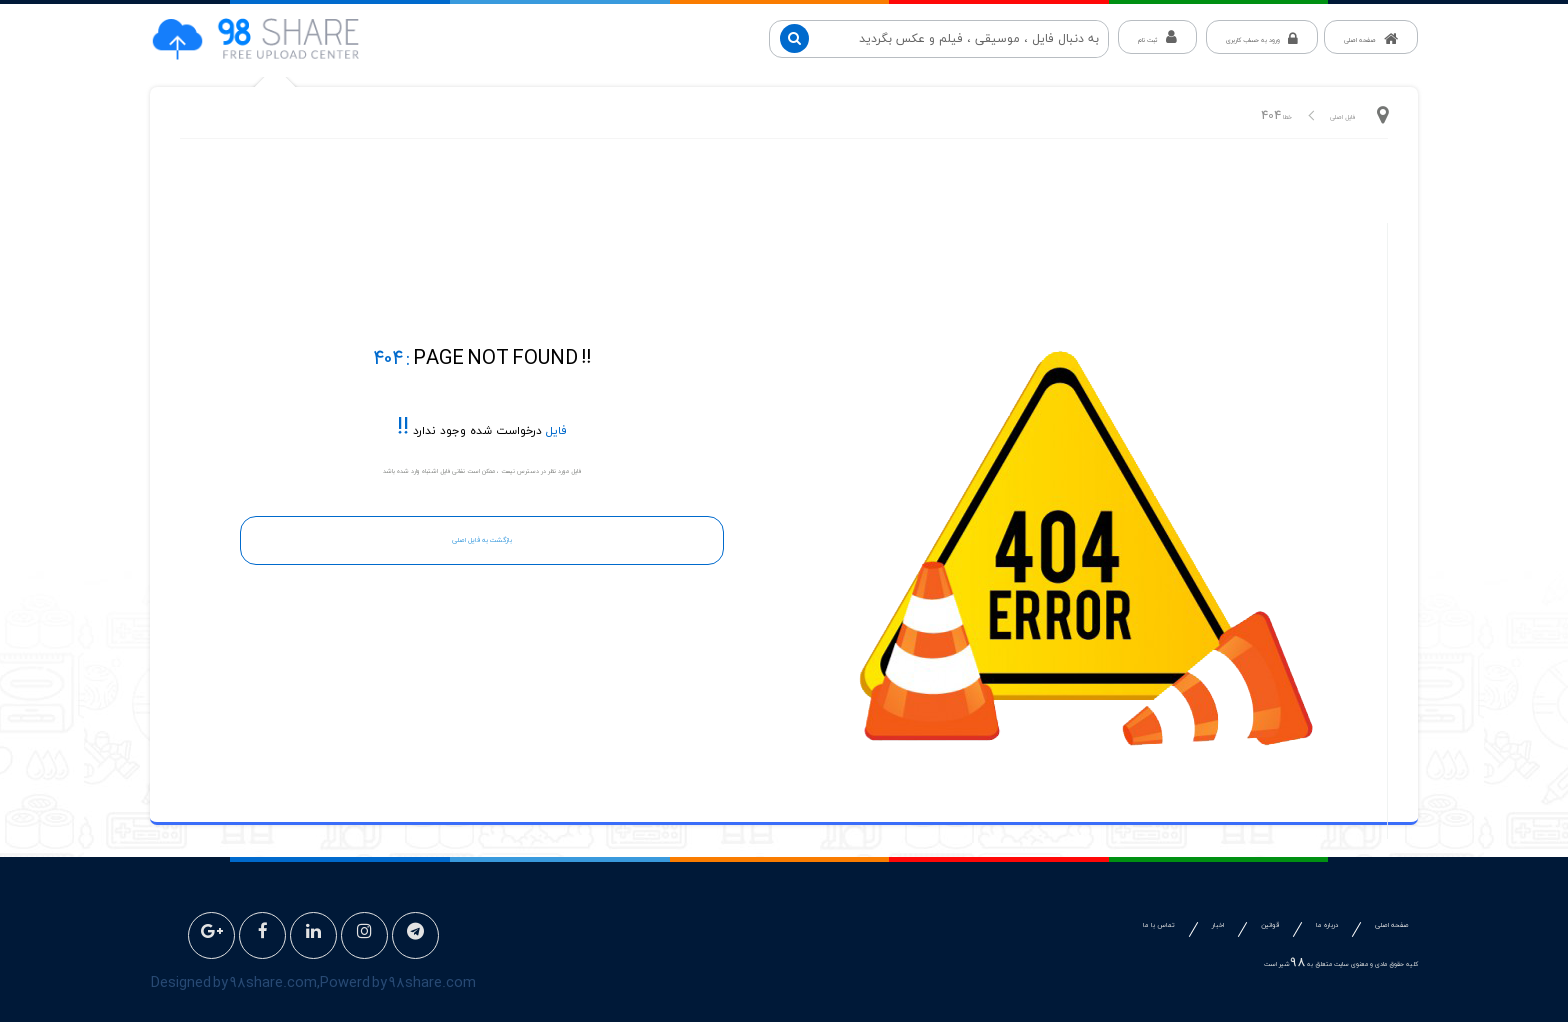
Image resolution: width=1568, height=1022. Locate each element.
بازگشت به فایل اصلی (482, 540)
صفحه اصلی (1392, 925)
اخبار (1218, 925)
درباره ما (1327, 925)
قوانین (1270, 925)
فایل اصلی (1342, 117)
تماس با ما (1159, 925)
